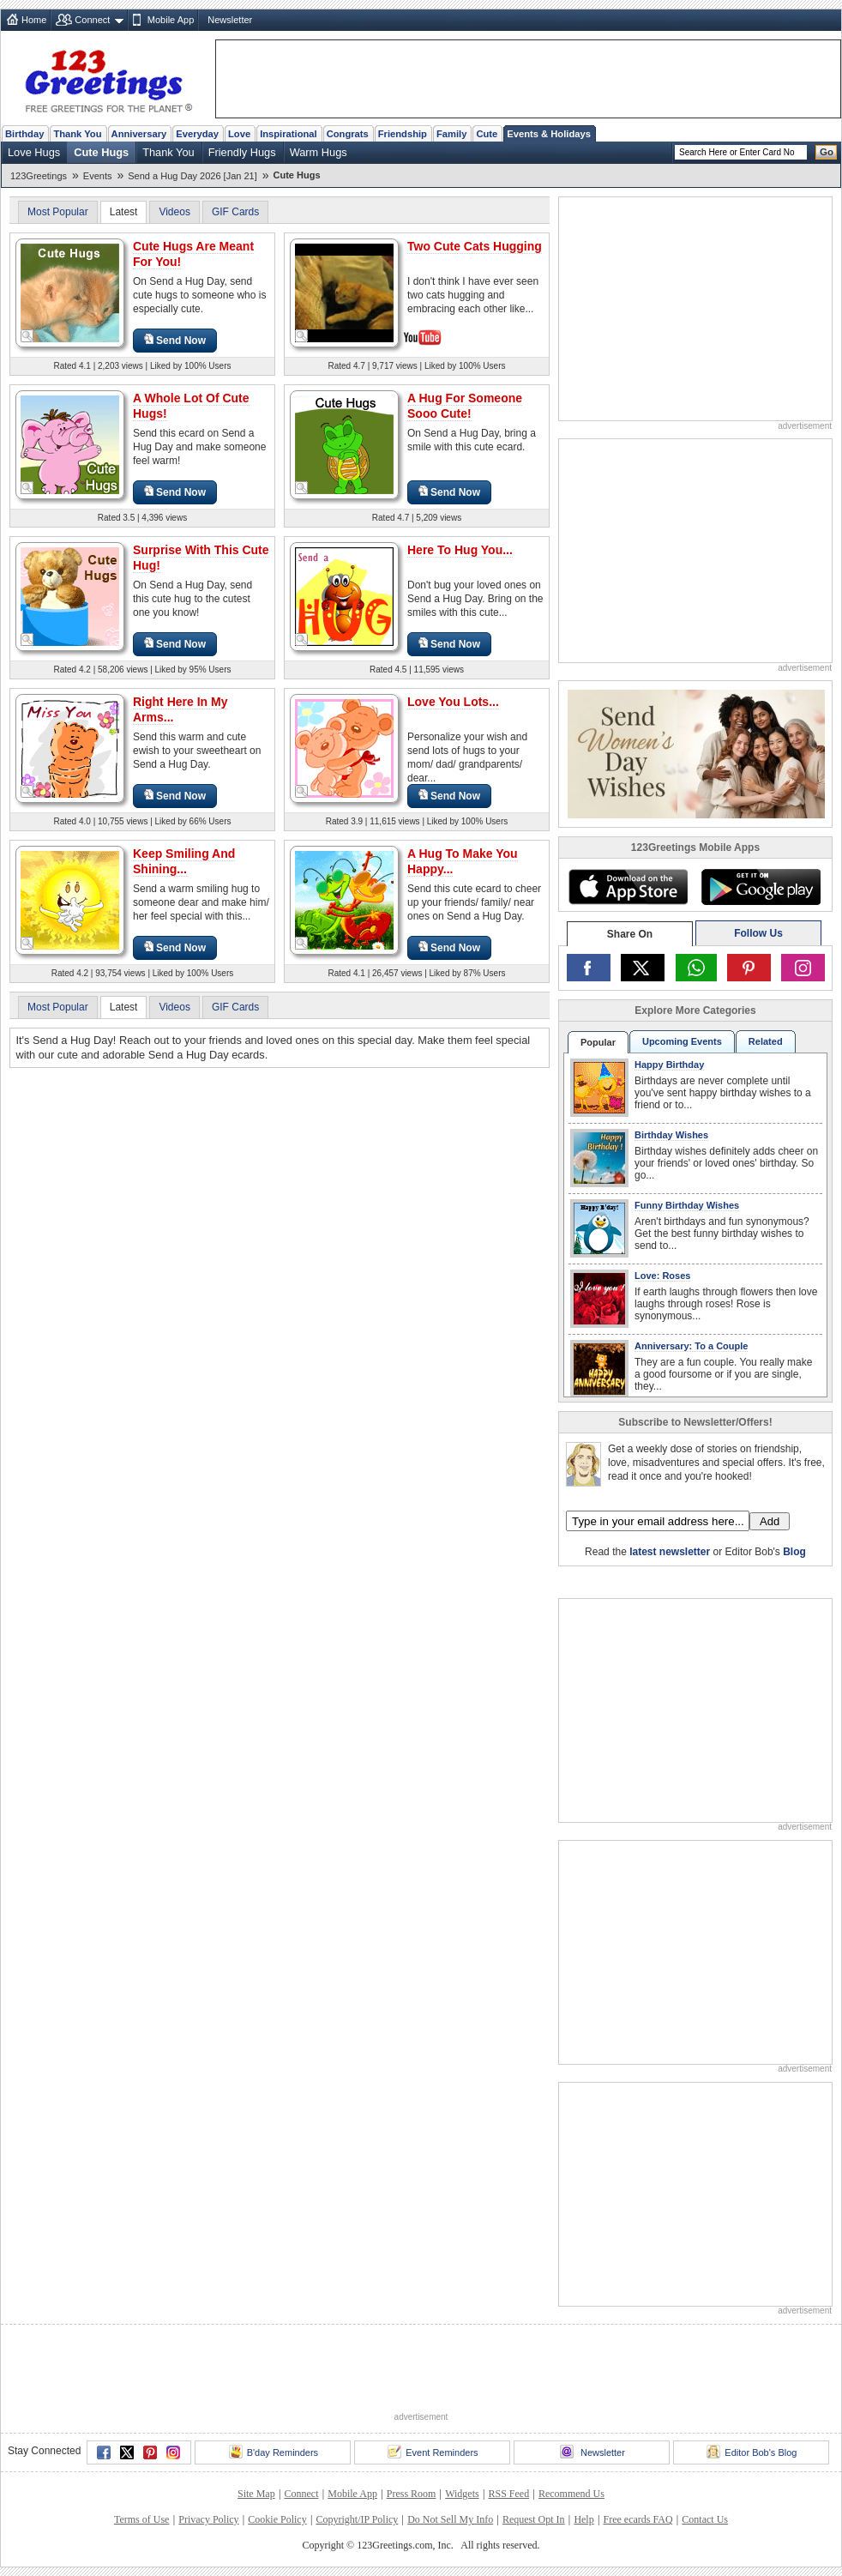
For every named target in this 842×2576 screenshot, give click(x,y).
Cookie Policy (277, 2519)
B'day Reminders (273, 2451)
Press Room (411, 2494)
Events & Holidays (549, 134)
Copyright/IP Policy (357, 2519)
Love (239, 134)
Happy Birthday (669, 1064)
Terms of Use (141, 2519)
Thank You (77, 134)
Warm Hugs (318, 152)
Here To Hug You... (460, 550)
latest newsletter (669, 1552)
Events (97, 176)
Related (766, 1041)
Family (451, 134)
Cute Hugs (101, 152)
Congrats (348, 134)
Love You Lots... (453, 702)
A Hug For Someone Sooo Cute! (464, 405)
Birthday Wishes (671, 1135)
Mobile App (170, 20)
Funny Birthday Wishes (687, 1205)
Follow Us (758, 933)
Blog (794, 1552)
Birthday (24, 134)
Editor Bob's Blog (752, 2451)
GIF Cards (235, 212)
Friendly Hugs (242, 152)
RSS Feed (508, 2494)
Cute (486, 134)
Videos (174, 212)
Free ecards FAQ (637, 2519)
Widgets (462, 2494)
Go (826, 152)
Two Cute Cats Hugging (474, 246)
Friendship (402, 134)
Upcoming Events (682, 1041)
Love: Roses (662, 1275)
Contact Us (705, 2519)
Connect (92, 20)
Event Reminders (433, 2451)
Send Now (175, 340)
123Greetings (38, 176)
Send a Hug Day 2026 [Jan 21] (192, 176)
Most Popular (57, 212)
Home (33, 20)
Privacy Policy (208, 2519)
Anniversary (139, 134)
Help (583, 2519)
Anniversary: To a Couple (691, 1346)
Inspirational (288, 134)
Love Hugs (34, 152)
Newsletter (229, 20)
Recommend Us (571, 2494)
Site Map (256, 2494)
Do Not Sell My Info (450, 2519)
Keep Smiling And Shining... (184, 861)
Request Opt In (533, 2519)
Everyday (197, 134)
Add (769, 1521)
